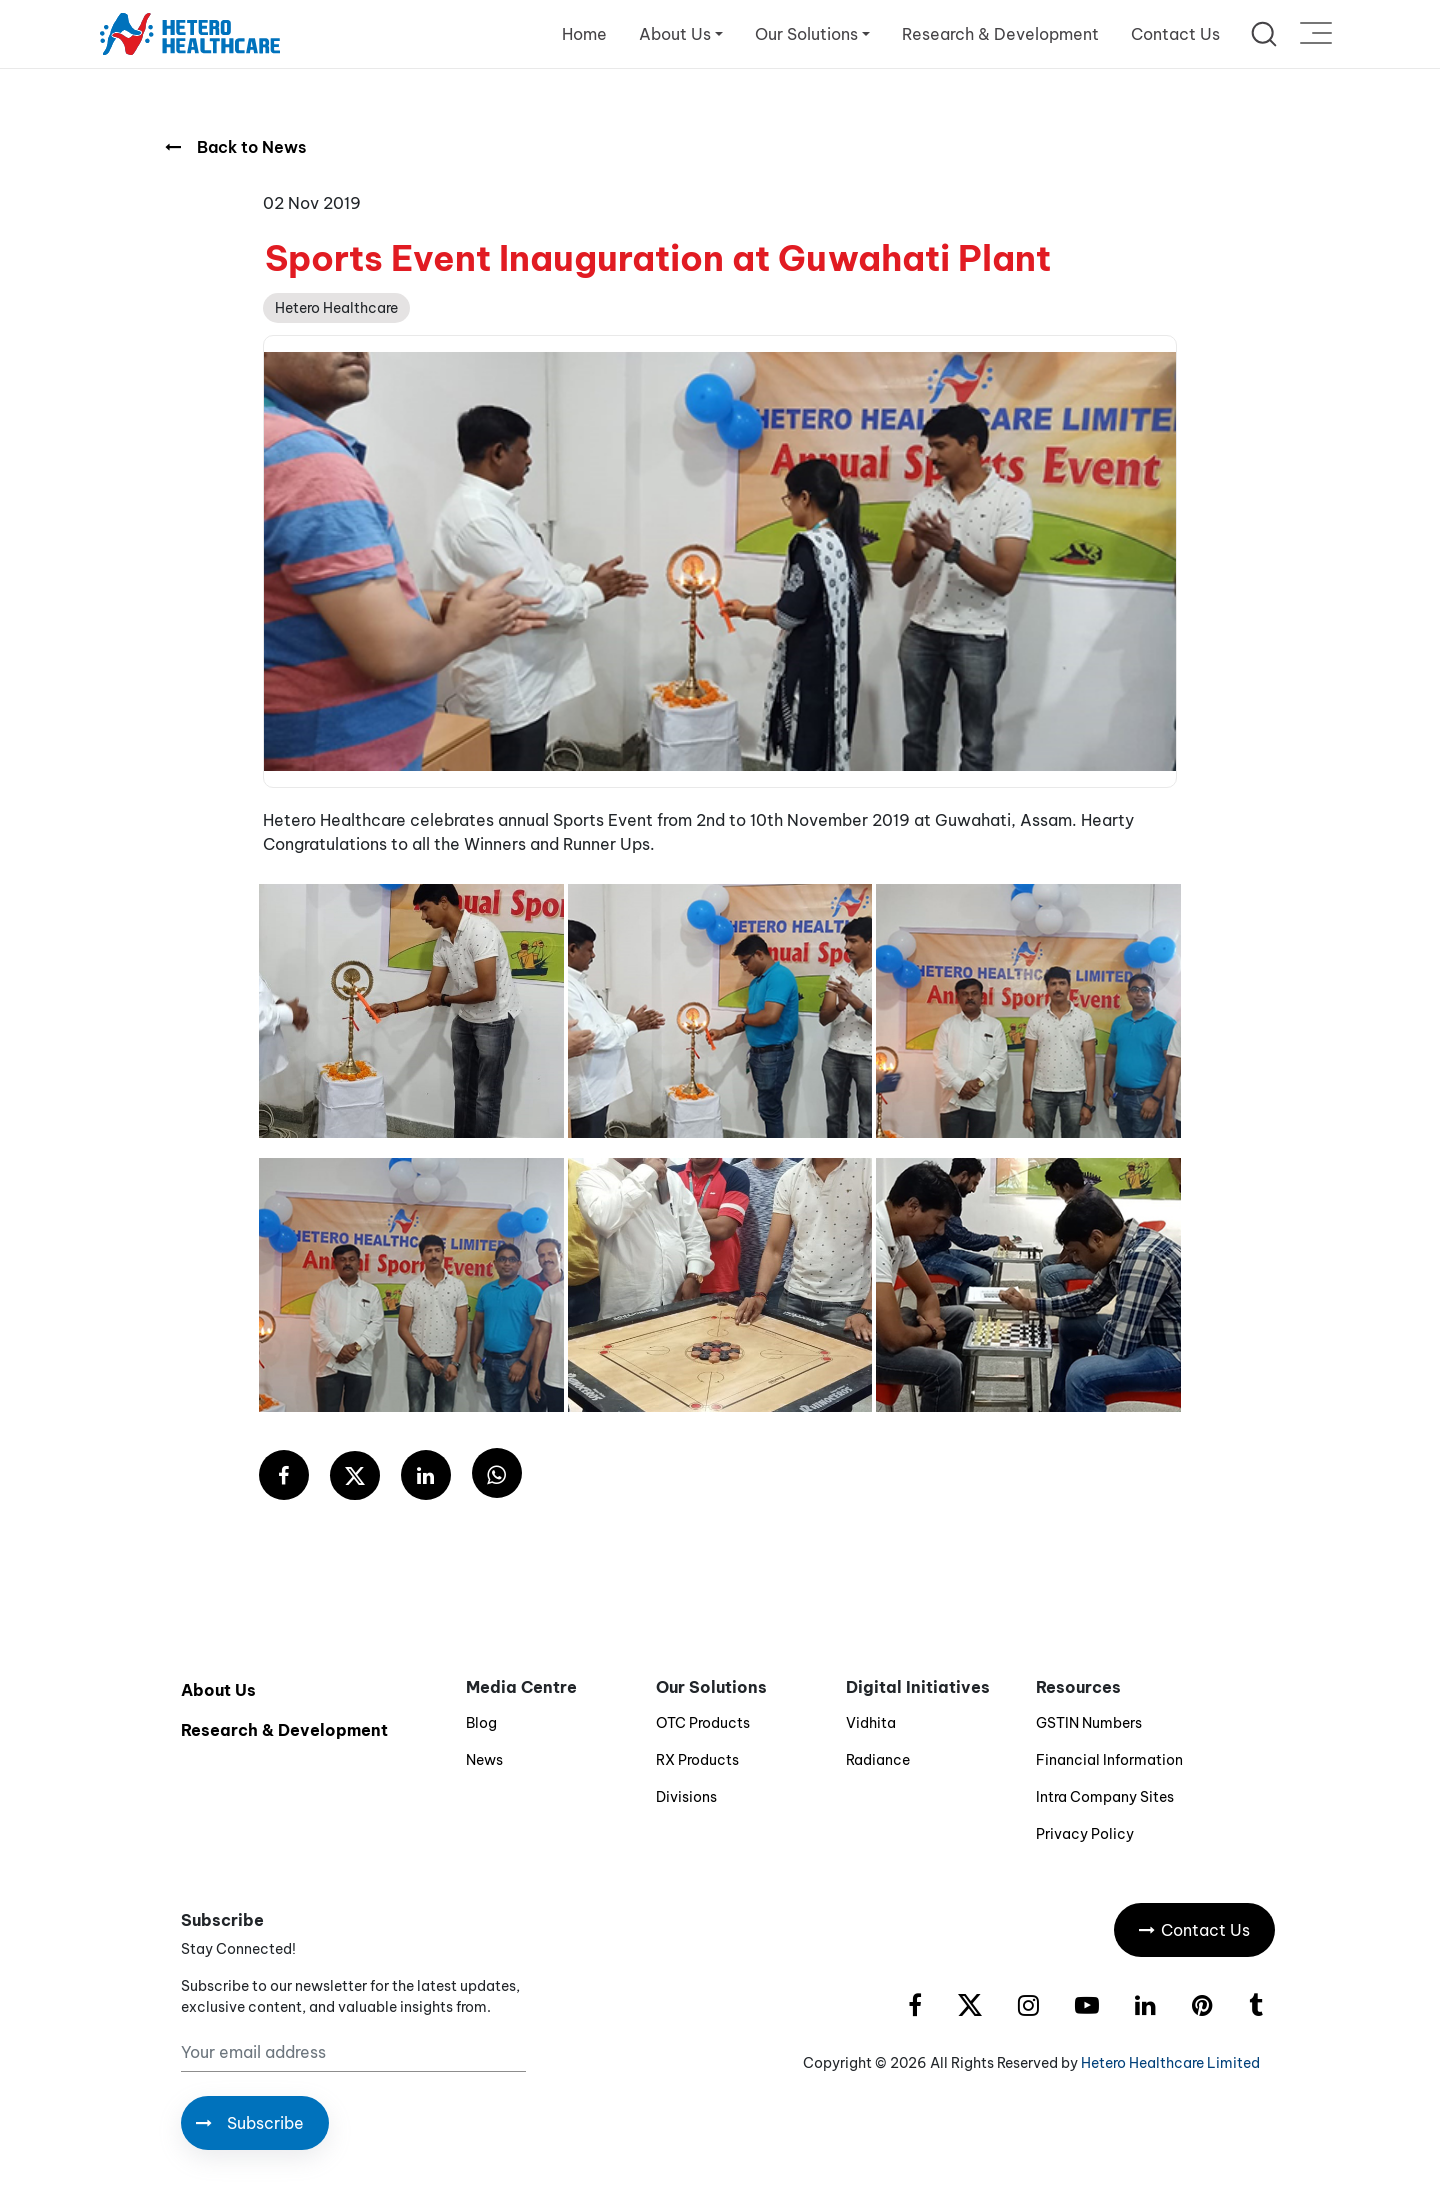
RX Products (697, 1760)
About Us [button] (675, 34)
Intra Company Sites (1105, 1797)
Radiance (878, 1760)
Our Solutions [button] (806, 34)
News (484, 1760)
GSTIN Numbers (1089, 1723)
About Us (218, 1690)
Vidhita (871, 1723)
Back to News (235, 147)
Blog (481, 1723)
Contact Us (1175, 34)
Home (584, 34)
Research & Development (1000, 34)
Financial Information (1109, 1760)
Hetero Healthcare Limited (1170, 2063)
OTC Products (703, 1723)
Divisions (686, 1797)
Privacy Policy (1085, 1834)
